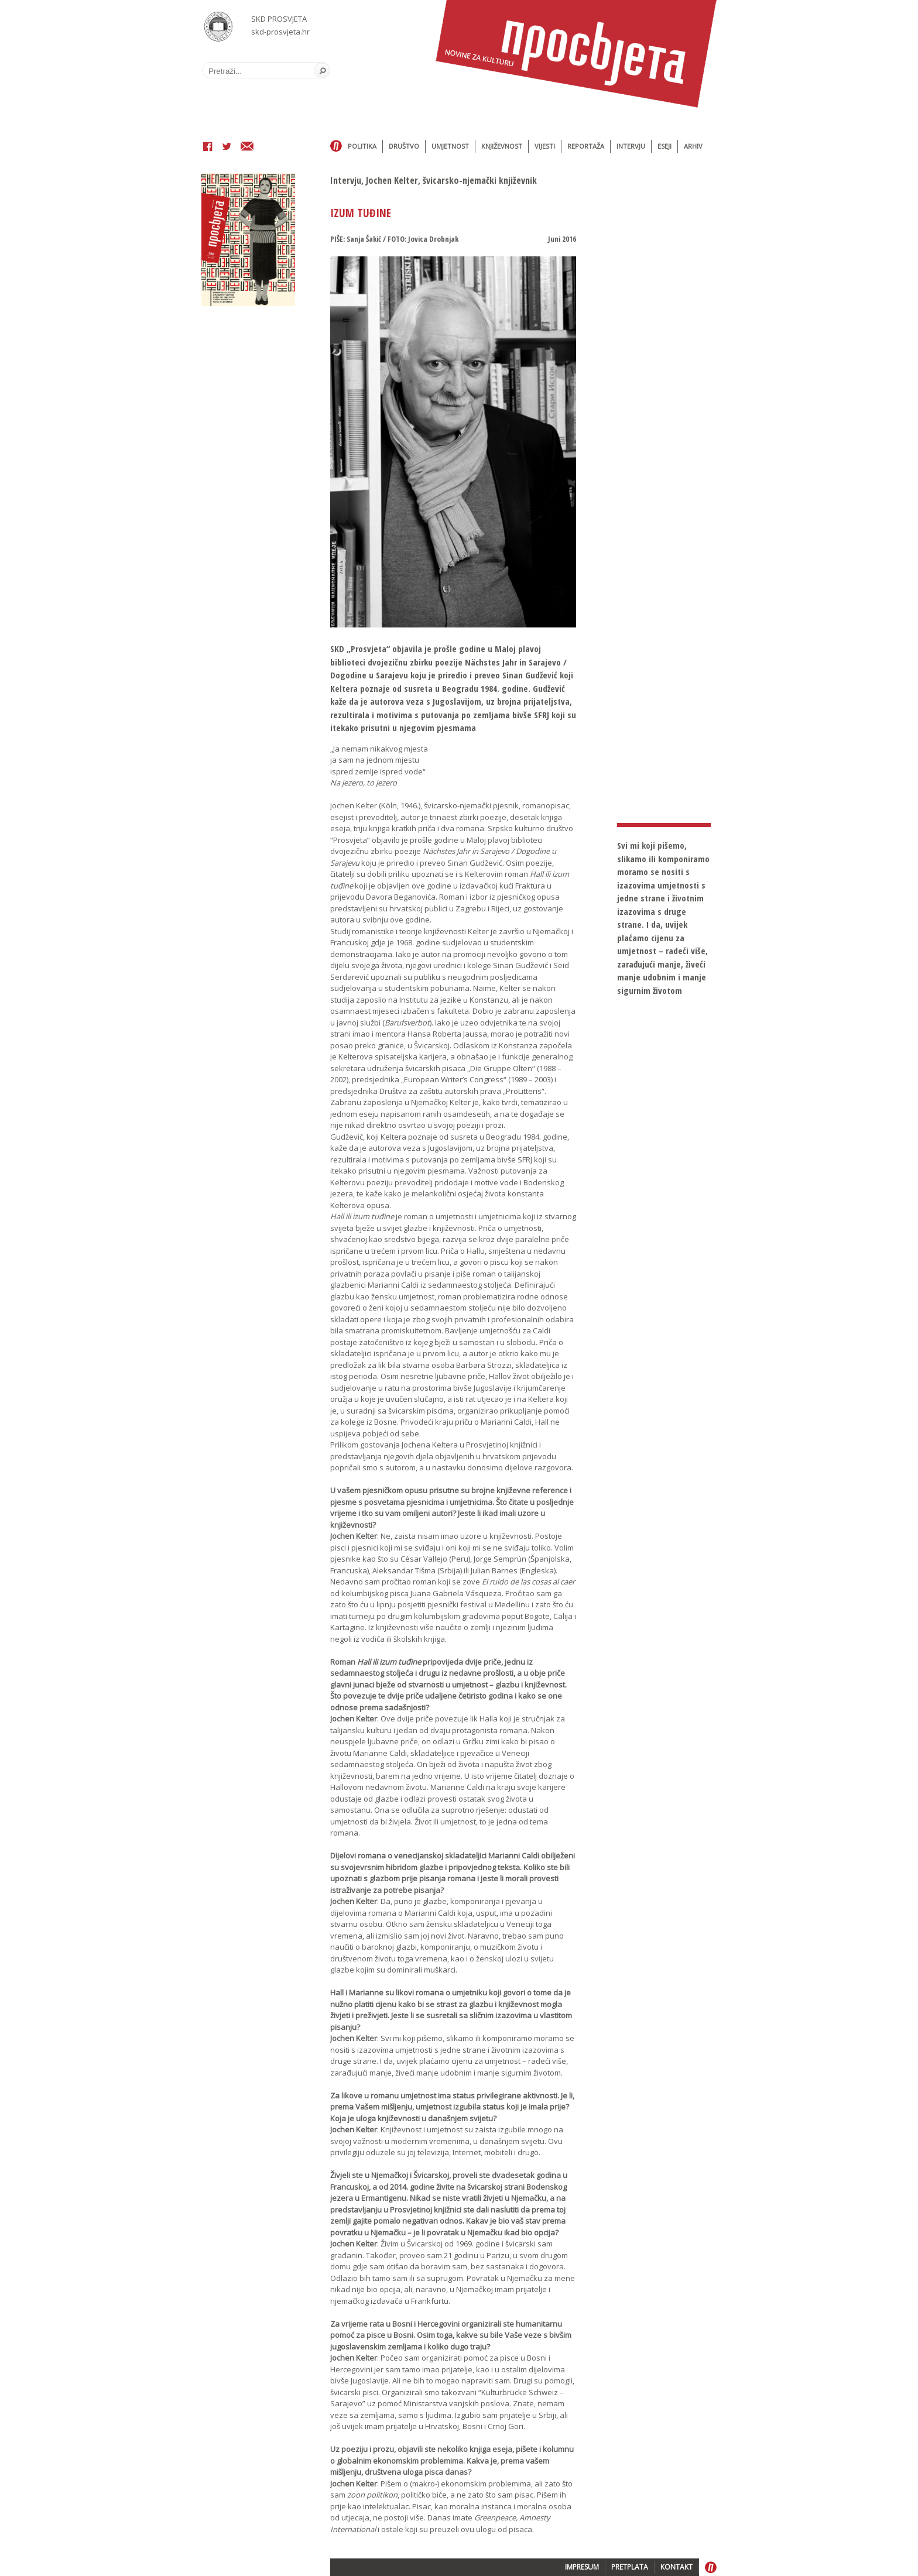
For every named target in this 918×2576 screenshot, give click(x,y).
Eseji (664, 146)
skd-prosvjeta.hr (280, 31)
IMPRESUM (582, 2567)
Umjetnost (450, 146)
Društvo (404, 146)
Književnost (501, 146)
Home (336, 146)
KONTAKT (676, 2567)
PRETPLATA (629, 2567)
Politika (362, 146)
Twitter (226, 147)
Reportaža (585, 146)
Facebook (208, 147)
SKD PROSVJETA (279, 18)
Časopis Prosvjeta (576, 54)
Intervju (630, 146)
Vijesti (545, 146)
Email (247, 147)
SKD (218, 27)
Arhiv (693, 146)
